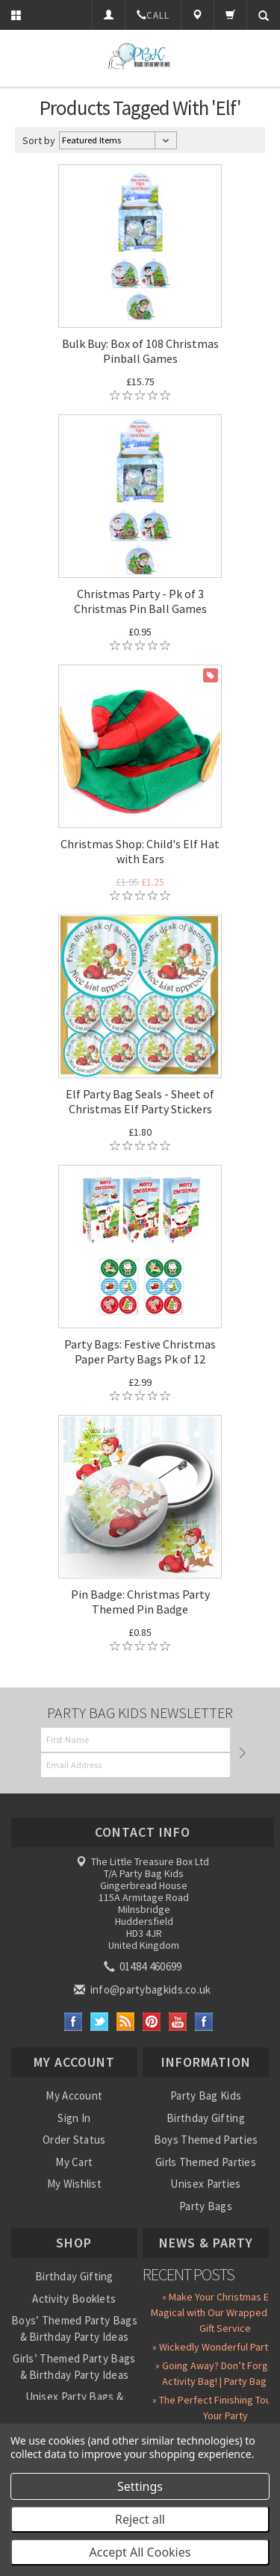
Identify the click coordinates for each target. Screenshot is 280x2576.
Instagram (204, 2021)
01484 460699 (144, 1966)
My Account (74, 2095)
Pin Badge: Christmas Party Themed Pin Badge (140, 1602)
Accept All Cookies (140, 2552)
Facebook (73, 2021)
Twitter (99, 2021)
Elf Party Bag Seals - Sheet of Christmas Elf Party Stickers (140, 1101)
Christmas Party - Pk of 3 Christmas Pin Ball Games (140, 601)
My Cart (74, 2162)
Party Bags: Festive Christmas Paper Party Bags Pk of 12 (140, 1351)
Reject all (140, 2519)
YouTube (178, 2021)
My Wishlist (74, 2184)
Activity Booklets (74, 2299)
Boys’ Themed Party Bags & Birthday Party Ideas (74, 2328)
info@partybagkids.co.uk (143, 1989)
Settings (140, 2486)
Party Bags (205, 2206)
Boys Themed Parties (206, 2139)
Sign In (73, 2118)
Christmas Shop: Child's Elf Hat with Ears (140, 851)
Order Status (74, 2139)
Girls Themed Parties (205, 2162)
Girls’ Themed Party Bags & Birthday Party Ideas (74, 2366)
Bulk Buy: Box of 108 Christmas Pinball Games (140, 351)
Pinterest (152, 2021)
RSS (125, 2021)
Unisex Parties (205, 2184)
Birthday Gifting (206, 2118)
